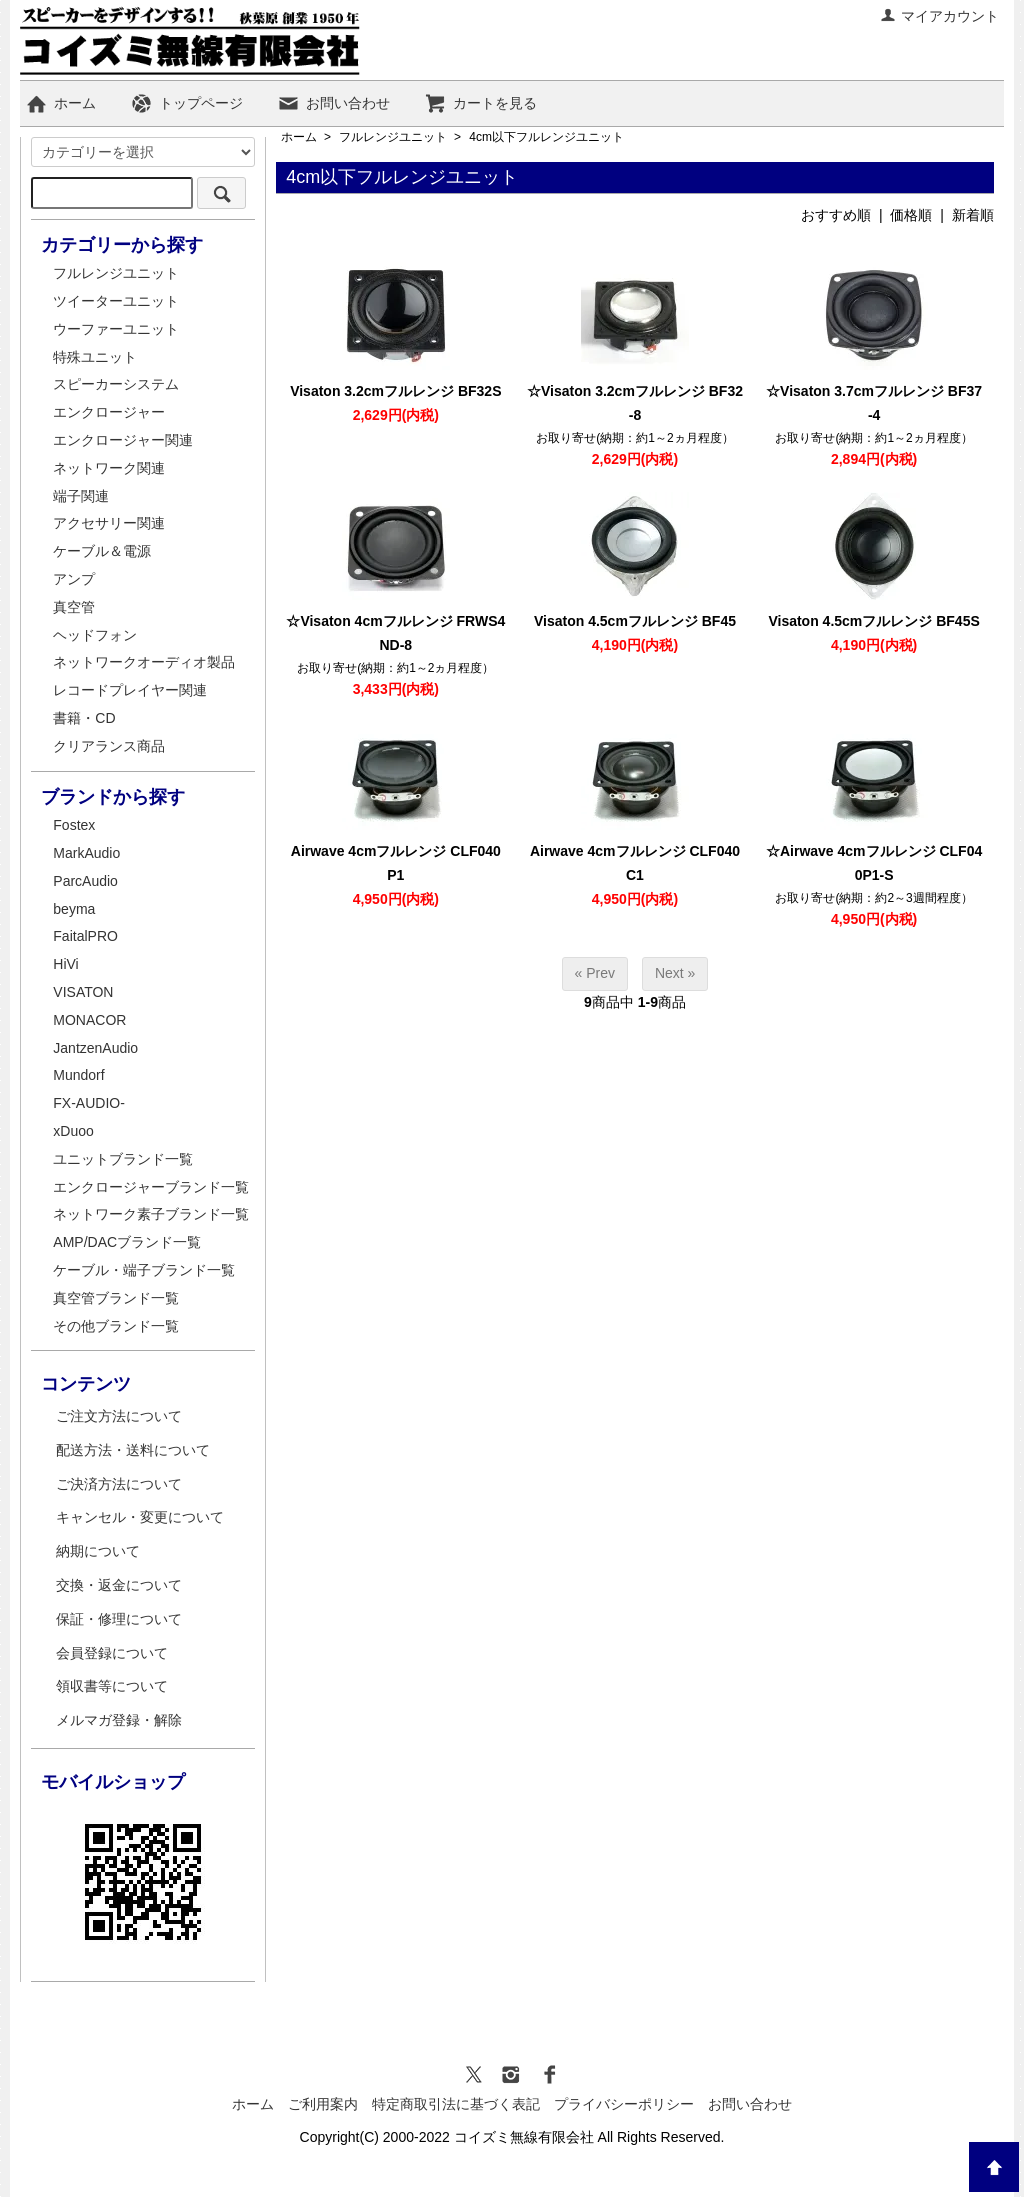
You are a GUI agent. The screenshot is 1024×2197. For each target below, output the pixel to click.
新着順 (973, 215)
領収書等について (112, 1686)
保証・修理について (119, 1619)
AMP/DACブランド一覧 (127, 1242)
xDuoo (73, 1131)
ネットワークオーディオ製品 (144, 662)
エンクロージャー (109, 412)
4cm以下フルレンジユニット (546, 137)
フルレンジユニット (393, 137)
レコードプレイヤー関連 (130, 690)
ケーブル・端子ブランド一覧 (144, 1270)
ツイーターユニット (116, 301)
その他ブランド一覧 (116, 1326)
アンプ (74, 579)
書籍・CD (84, 718)
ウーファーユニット (116, 329)
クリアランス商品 (109, 746)
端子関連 (81, 496)
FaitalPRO (85, 936)
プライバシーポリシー (624, 2104)
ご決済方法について (119, 1484)
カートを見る (480, 103)
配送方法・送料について (133, 1450)
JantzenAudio (95, 1048)
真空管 (74, 607)
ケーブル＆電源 (102, 551)
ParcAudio (85, 881)
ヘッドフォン (95, 635)
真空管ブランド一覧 (116, 1298)
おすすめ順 (836, 215)
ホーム (60, 103)
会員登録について (112, 1653)
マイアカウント (939, 16)
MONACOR (89, 1020)
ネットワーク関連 (109, 468)
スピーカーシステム (116, 384)
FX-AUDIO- (89, 1103)
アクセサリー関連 (109, 523)
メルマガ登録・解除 (119, 1720)
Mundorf (78, 1075)
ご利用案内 (323, 2104)
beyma (74, 909)
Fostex (74, 825)
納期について (98, 1551)
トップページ (186, 103)
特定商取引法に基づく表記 (456, 2104)
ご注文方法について (119, 1416)
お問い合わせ (333, 103)
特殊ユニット (95, 357)
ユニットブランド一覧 (123, 1159)
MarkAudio (86, 853)
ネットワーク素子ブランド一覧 (151, 1214)
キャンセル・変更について (140, 1517)
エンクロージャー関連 (123, 440)
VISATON (83, 992)
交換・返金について (119, 1585)
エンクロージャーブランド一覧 (151, 1187)
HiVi (65, 964)
